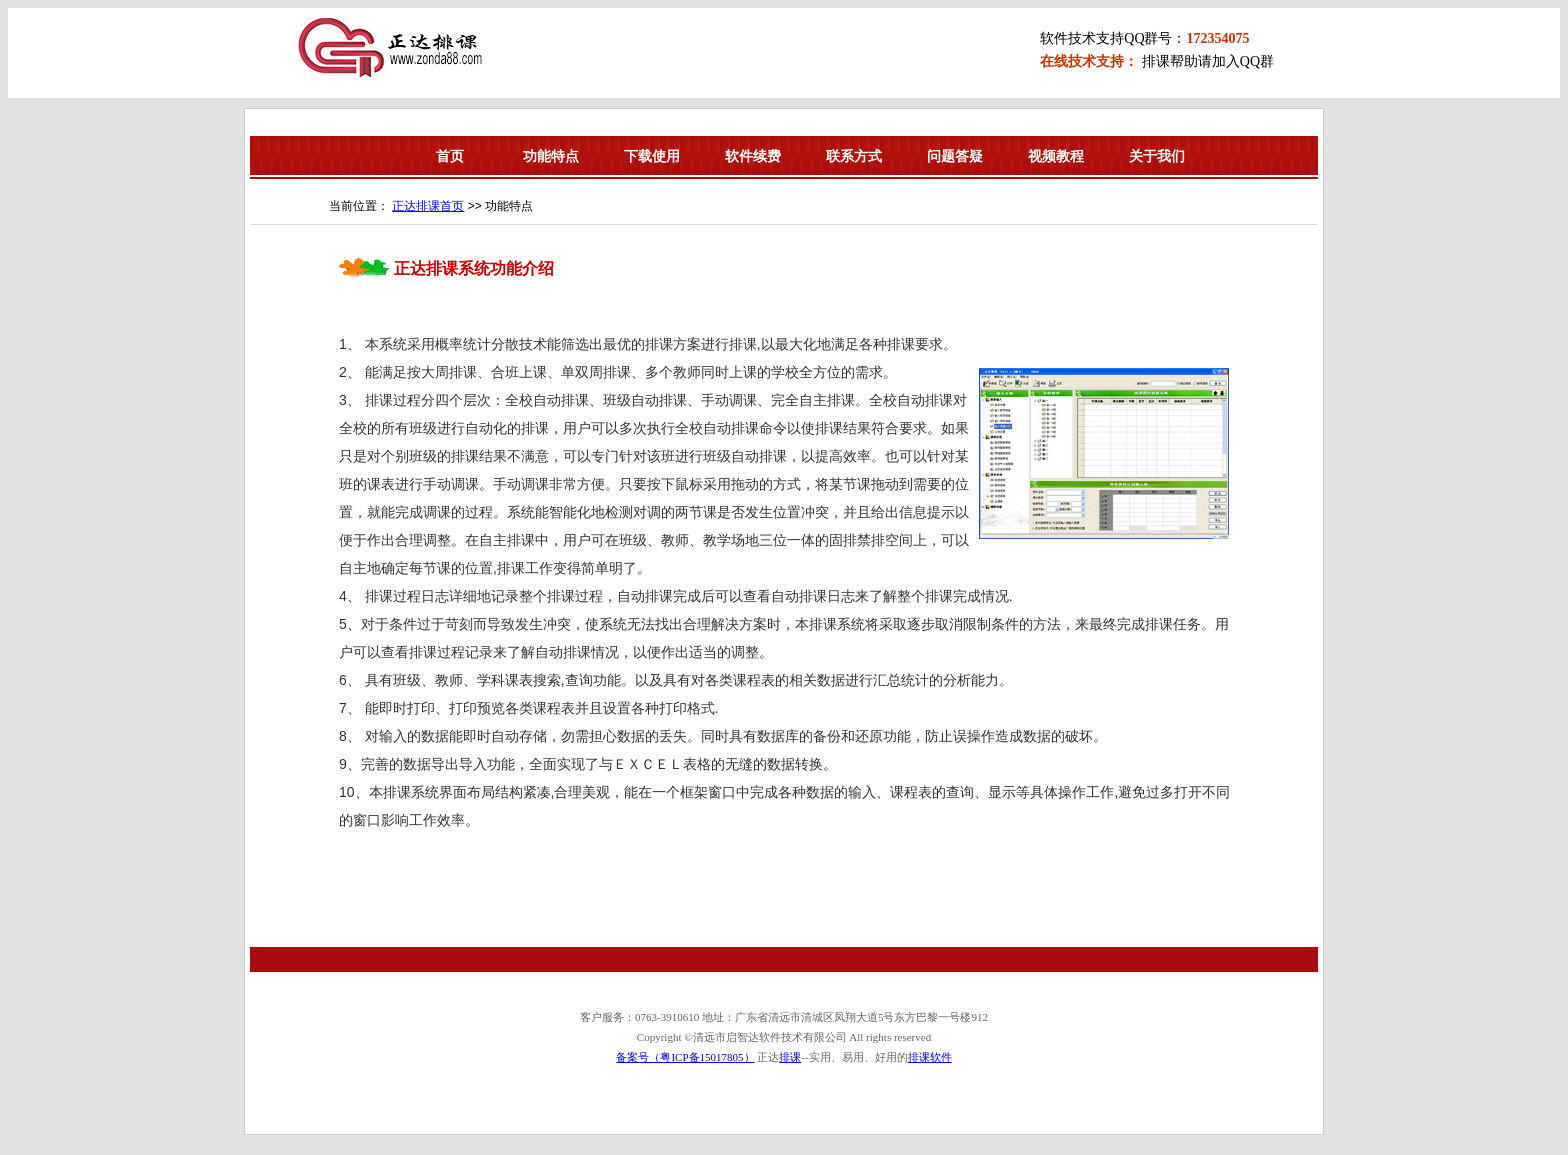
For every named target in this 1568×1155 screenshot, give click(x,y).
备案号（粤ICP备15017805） (685, 1057)
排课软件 (930, 1057)
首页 (450, 156)
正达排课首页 (428, 206)
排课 (790, 1057)
